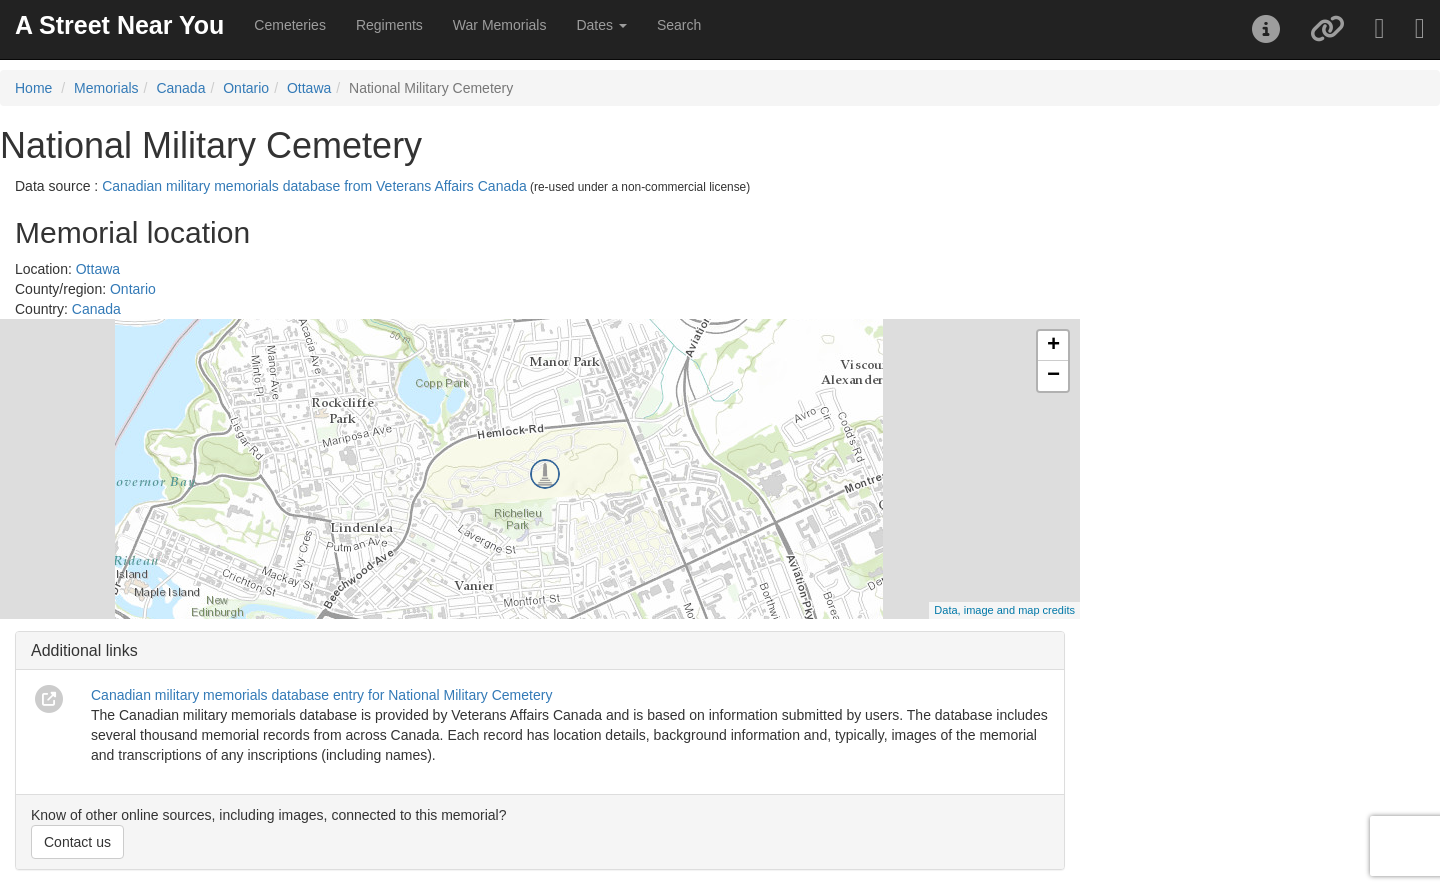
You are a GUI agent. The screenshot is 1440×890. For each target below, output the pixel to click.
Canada (180, 88)
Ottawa (309, 88)
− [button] (1053, 376)
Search (679, 25)
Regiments (389, 25)
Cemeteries (290, 25)
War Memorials (500, 25)
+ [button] (1053, 346)
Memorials (106, 88)
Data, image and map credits (1004, 610)
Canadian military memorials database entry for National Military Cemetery (321, 695)
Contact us (77, 842)
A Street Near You (119, 25)
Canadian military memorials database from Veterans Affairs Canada (314, 186)
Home (33, 88)
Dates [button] (601, 25)
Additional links (84, 650)
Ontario (246, 88)
